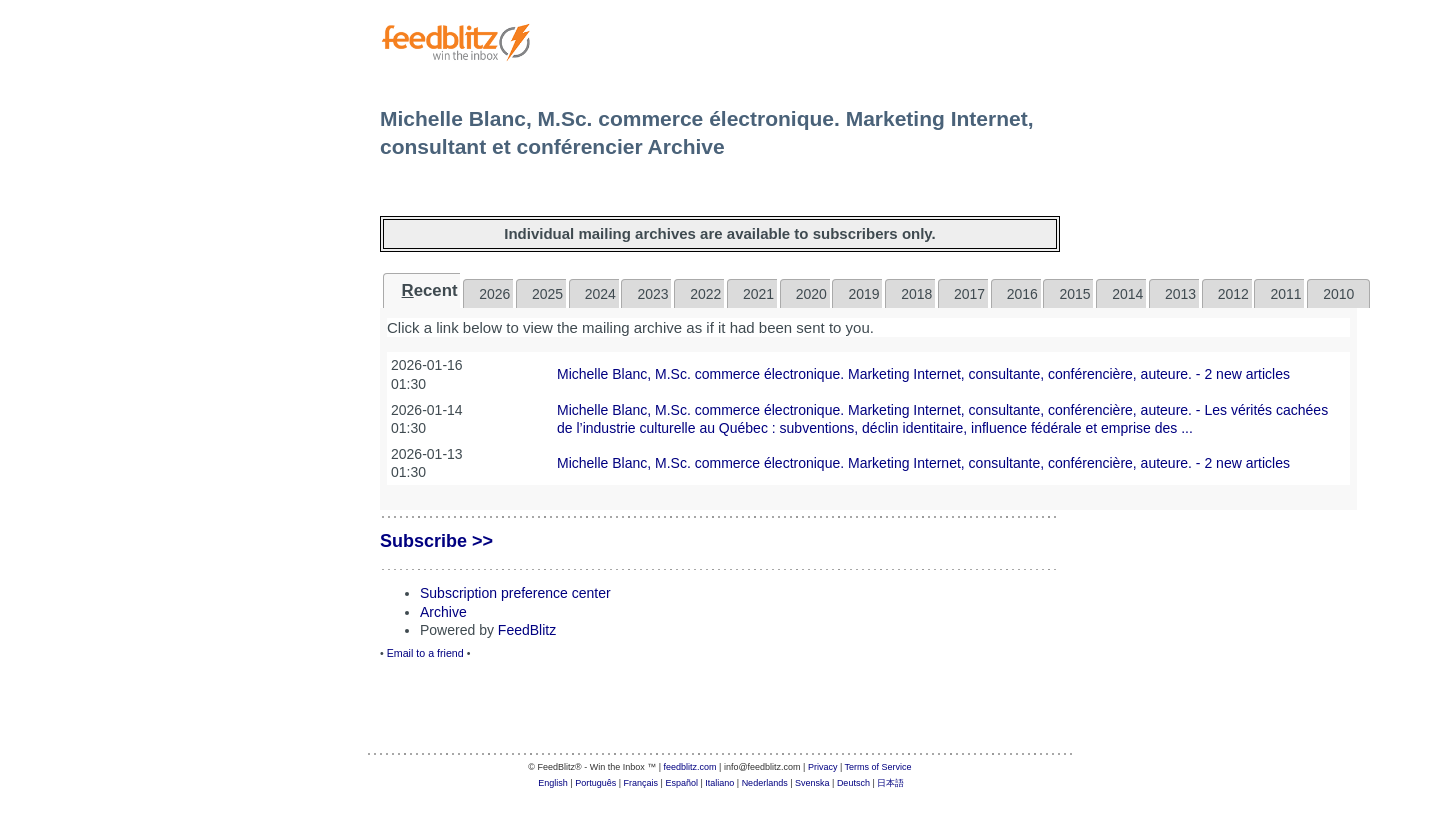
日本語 (890, 783)
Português (595, 783)
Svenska (812, 783)
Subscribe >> (436, 541)
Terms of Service (878, 767)
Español (681, 783)
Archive (443, 612)
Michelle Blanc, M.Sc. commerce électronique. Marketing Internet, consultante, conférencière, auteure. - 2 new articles (923, 374)
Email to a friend (425, 653)
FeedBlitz (527, 630)
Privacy (823, 767)
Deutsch (853, 783)
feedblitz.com (690, 767)
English (553, 783)
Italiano (719, 783)
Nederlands (765, 783)
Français (641, 783)
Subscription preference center (515, 593)
